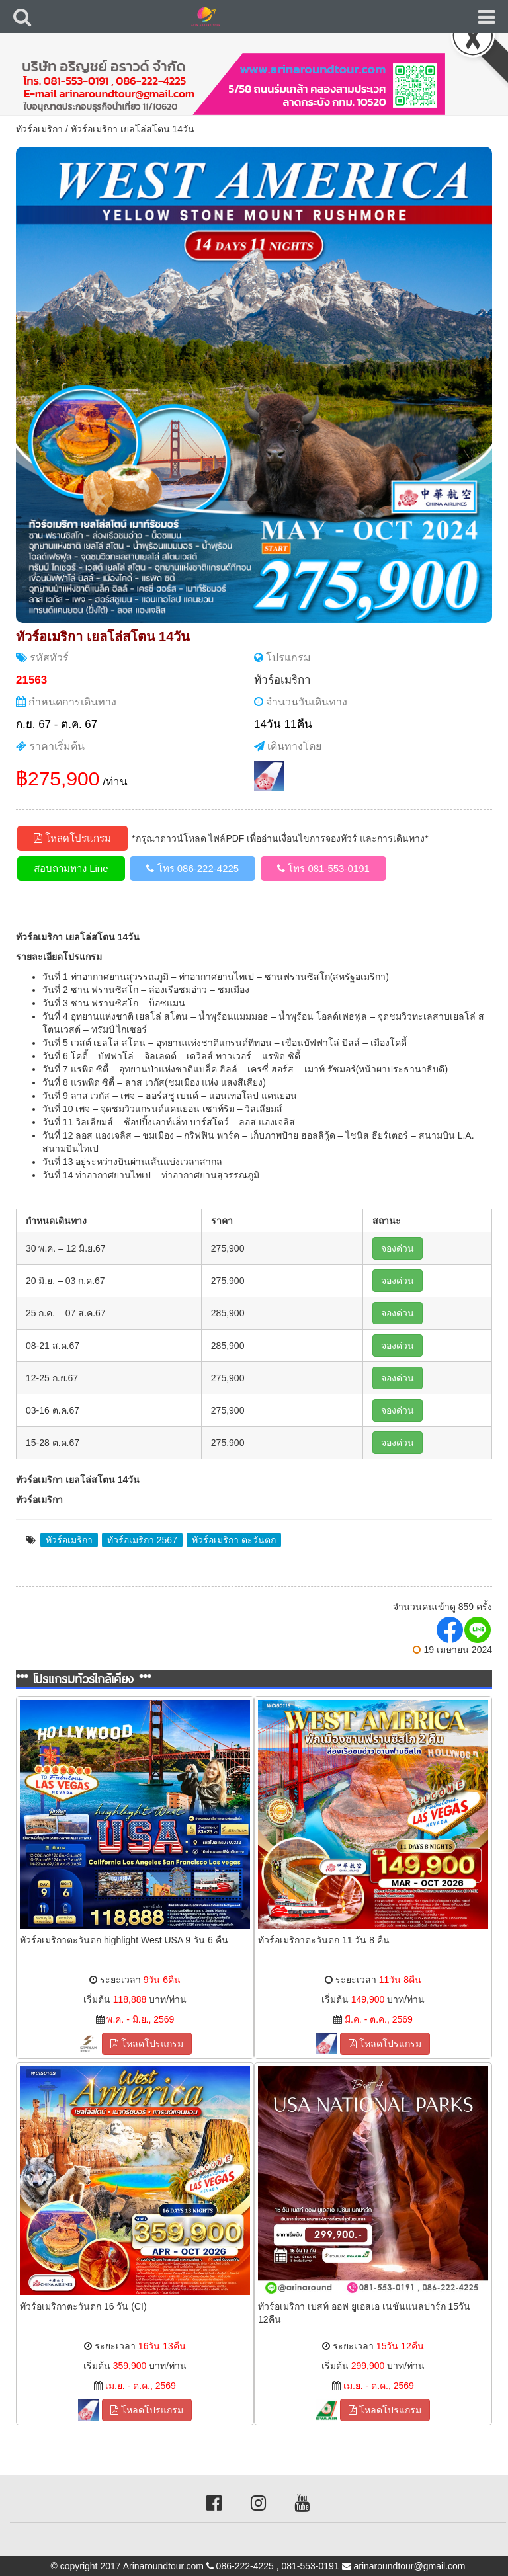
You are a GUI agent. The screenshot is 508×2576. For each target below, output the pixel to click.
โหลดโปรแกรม (72, 838)
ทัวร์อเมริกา (39, 129)
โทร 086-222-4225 (192, 868)
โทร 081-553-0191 (323, 868)
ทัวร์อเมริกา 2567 (142, 1540)
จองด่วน (397, 1248)
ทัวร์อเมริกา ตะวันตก (234, 1540)
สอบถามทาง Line (71, 868)
